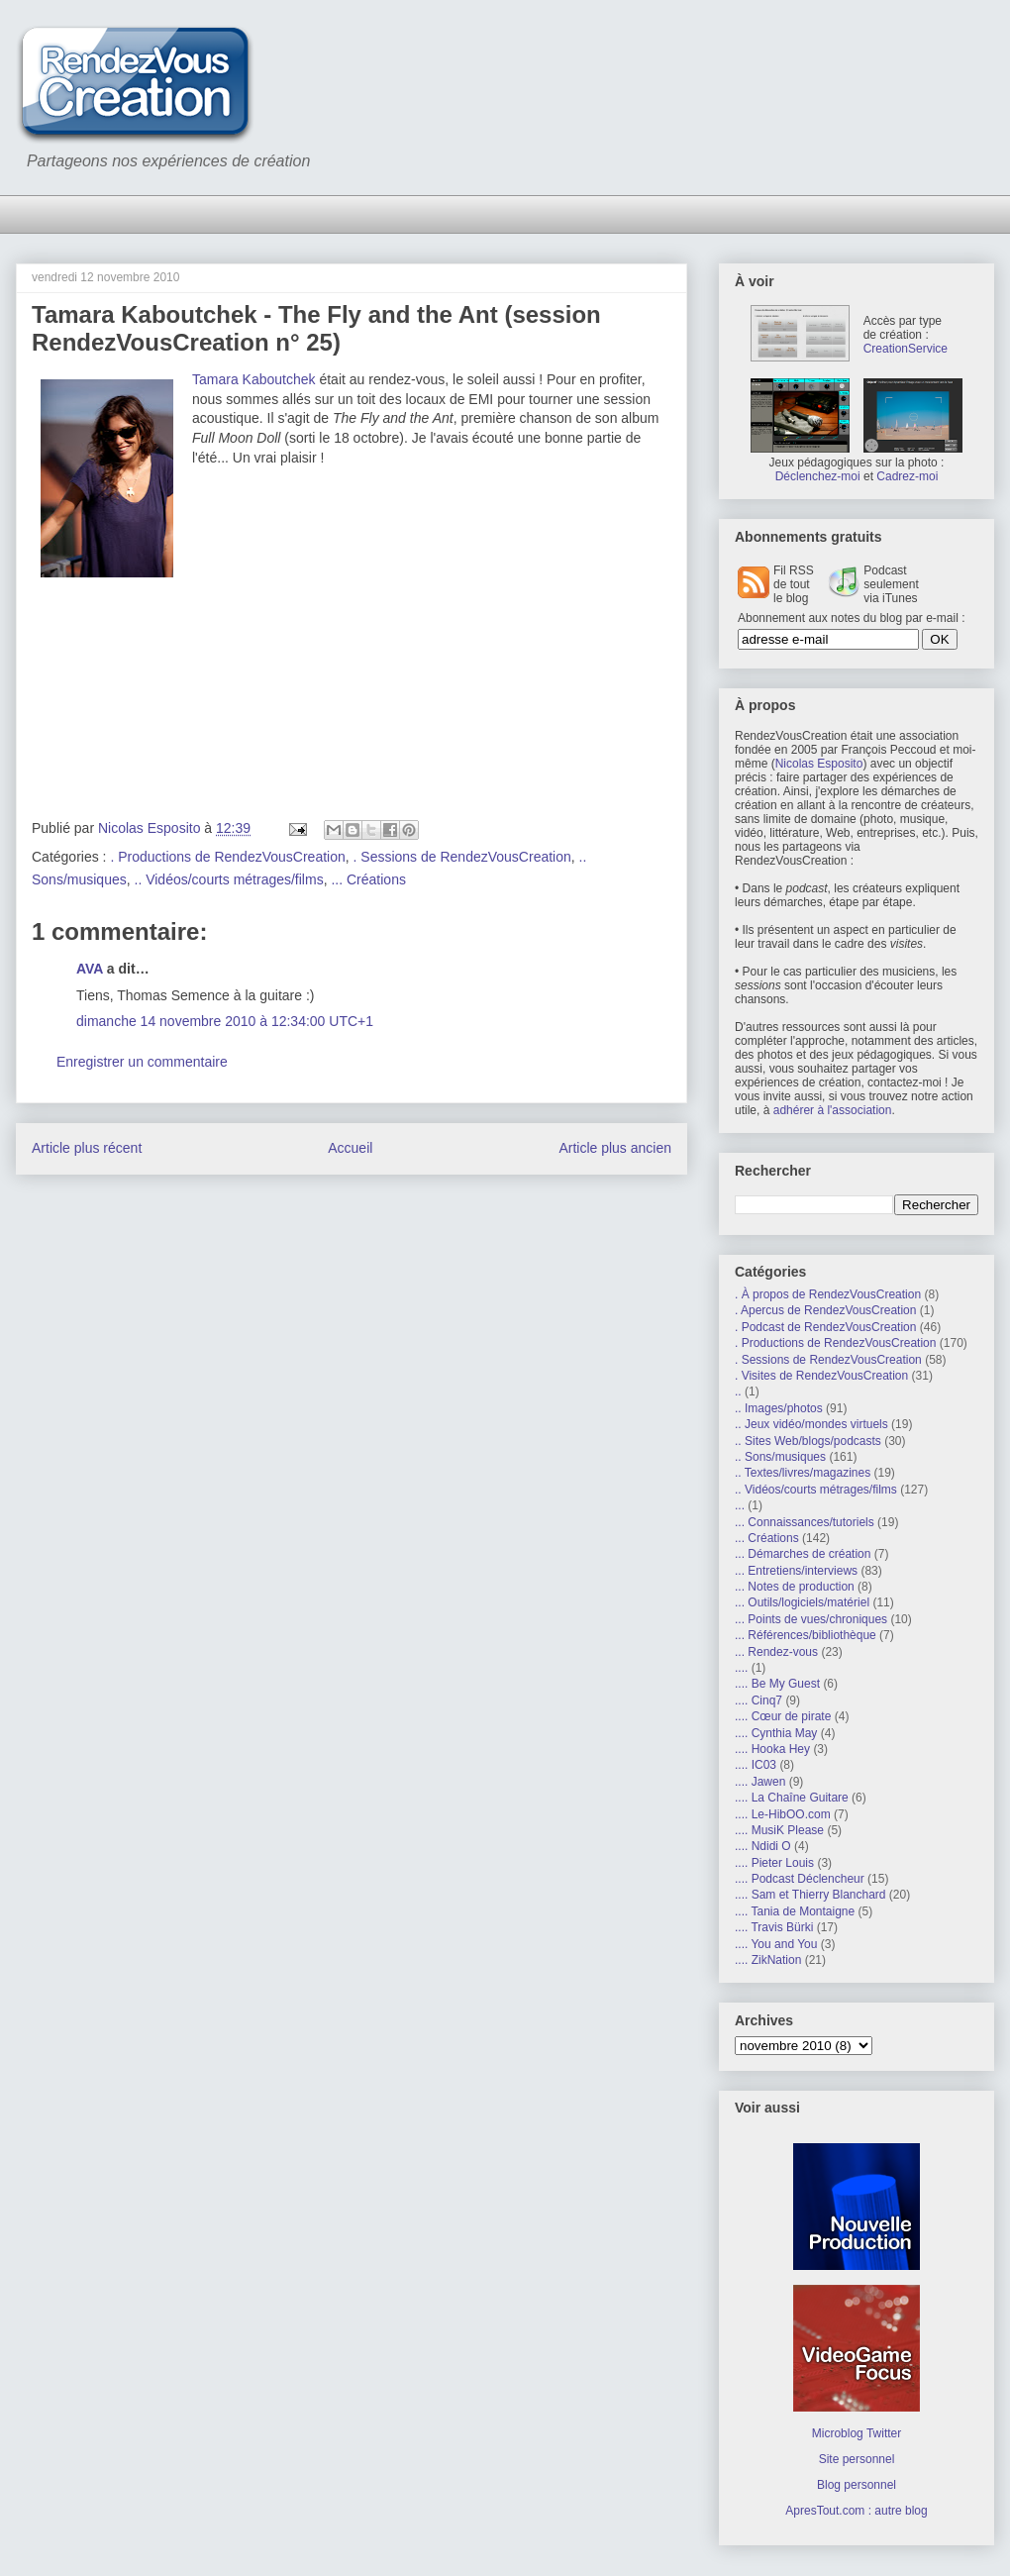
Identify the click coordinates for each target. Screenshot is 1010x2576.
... (740, 1505)
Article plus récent (87, 1148)
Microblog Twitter (856, 2433)
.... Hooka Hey (772, 1749)
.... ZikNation (768, 1960)
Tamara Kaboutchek (254, 379)
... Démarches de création (802, 1554)
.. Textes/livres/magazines (802, 1473)
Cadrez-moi (907, 476)
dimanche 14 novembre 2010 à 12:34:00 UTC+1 (224, 1021)
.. (738, 1391)
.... (741, 1668)
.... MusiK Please (779, 1830)
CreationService (905, 349)
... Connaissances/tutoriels (804, 1522)
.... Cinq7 (758, 1700)
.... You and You (776, 1944)
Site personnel (857, 2459)
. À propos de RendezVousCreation (828, 1294)
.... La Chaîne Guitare (792, 1797)
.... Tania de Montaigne (795, 1911)
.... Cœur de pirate (783, 1716)
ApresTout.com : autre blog (856, 2511)
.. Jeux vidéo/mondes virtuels (811, 1424)
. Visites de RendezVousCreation (821, 1376)
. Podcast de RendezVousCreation (825, 1327)
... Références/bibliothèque (805, 1635)
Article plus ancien (614, 1148)
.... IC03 (755, 1765)
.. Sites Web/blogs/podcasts (808, 1441)
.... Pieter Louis (774, 1863)
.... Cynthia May (776, 1733)
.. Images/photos (779, 1408)
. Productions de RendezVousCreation (227, 857)
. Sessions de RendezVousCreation (462, 857)
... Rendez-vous (776, 1652)
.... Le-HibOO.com (783, 1814)
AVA (89, 969)
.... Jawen (760, 1782)
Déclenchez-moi (817, 476)
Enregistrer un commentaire (142, 1062)
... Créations (368, 879)
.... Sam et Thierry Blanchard (810, 1895)
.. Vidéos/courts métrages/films (229, 879)
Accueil (350, 1148)
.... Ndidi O (763, 1846)
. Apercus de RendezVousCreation (825, 1310)
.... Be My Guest (777, 1684)
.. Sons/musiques (780, 1457)
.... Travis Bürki (774, 1927)
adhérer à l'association (832, 1110)
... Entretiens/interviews (796, 1571)
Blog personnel (856, 2485)
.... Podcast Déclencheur (799, 1879)
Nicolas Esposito (819, 764)
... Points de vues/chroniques (811, 1619)
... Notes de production (795, 1587)
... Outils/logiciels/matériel (802, 1602)
